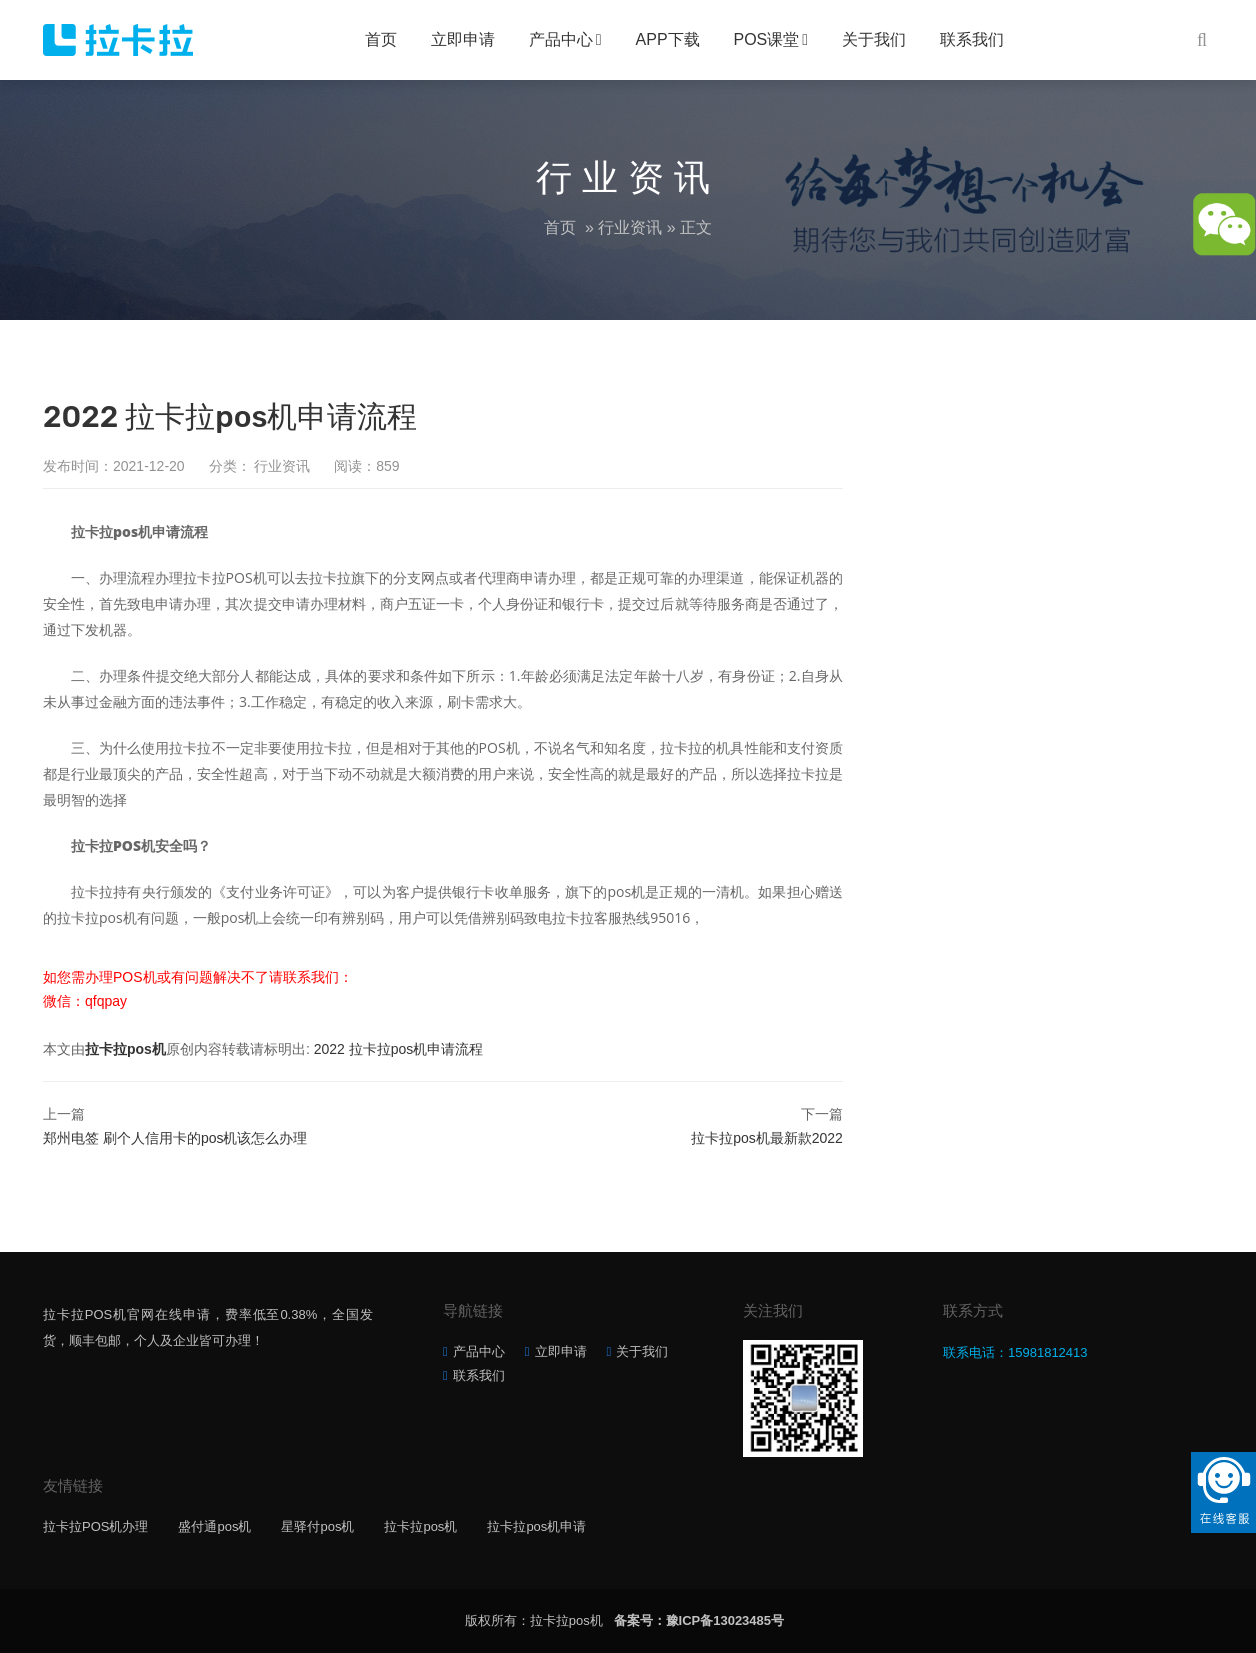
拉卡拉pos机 (125, 1049)
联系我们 (972, 39)
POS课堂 (767, 39)
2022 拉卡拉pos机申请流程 (399, 1049)
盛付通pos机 (214, 1526)
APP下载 (668, 39)
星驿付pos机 (317, 1526)
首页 (381, 39)
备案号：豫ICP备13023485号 (699, 1620)
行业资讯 (630, 227)
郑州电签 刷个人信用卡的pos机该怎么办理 (175, 1138)
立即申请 (463, 39)
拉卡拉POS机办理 (95, 1526)
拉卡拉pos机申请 (536, 1526)
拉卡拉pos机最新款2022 (767, 1138)
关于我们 (874, 39)
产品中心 (561, 39)
